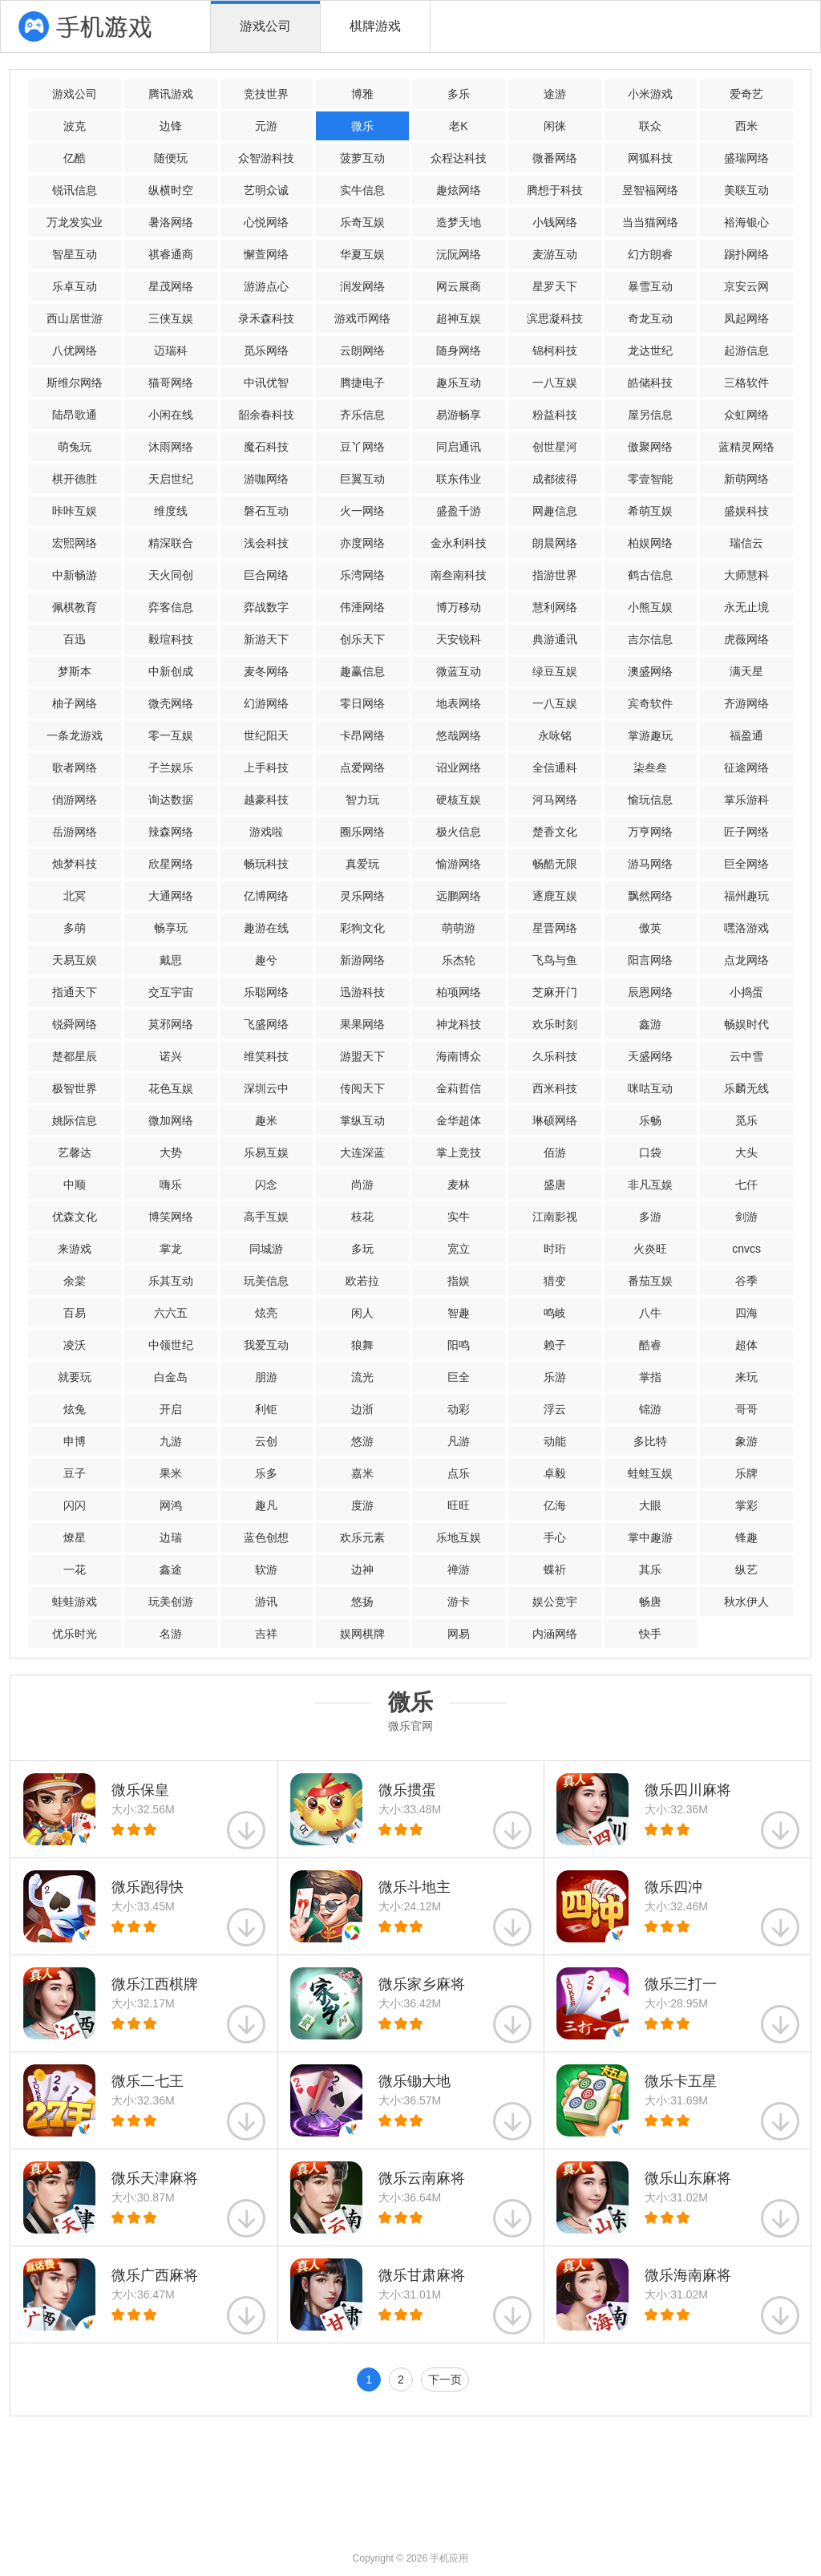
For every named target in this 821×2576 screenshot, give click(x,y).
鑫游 (650, 1024)
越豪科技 (266, 799)
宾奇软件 (650, 703)
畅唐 (650, 1601)
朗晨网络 (554, 543)
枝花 (362, 1216)
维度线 (171, 510)
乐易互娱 (266, 1152)
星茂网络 (170, 286)
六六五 (171, 1312)
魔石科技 (266, 446)
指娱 (458, 1280)
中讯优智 (266, 382)
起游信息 (746, 350)
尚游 (362, 1184)
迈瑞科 (171, 350)
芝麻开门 (554, 992)
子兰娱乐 (170, 767)
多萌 (74, 927)
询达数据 (170, 799)
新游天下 (266, 639)
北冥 (74, 895)
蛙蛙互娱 (650, 1473)
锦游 (650, 1409)
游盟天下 (362, 1056)
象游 (746, 1441)
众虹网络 (746, 414)
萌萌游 (458, 927)
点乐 (458, 1473)
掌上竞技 (458, 1152)
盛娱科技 (746, 510)
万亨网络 (650, 831)
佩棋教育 (74, 607)
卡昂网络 (362, 735)
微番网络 (554, 158)
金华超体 (458, 1120)
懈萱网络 (266, 254)
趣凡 (266, 1505)
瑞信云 (746, 543)
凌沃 (74, 1345)
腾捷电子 (362, 382)
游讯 (266, 1601)
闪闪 (74, 1505)
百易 (74, 1312)
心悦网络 (266, 222)
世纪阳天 (266, 735)
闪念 (266, 1184)
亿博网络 (266, 895)
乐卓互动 (74, 286)
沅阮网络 (458, 254)
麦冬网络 (266, 671)
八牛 (650, 1312)
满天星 (746, 671)
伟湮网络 (362, 607)
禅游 (458, 1569)
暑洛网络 (170, 222)
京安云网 (746, 286)
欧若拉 (362, 1280)
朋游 (266, 1377)
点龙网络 (746, 960)
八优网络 (74, 350)
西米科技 (554, 1088)
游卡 (458, 1601)
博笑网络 (170, 1216)
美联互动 (746, 190)
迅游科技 (362, 992)
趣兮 (266, 960)
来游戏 (74, 1248)
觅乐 (746, 1120)
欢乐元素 (362, 1537)
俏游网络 (74, 799)
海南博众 (458, 1056)
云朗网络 (362, 350)
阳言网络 (650, 960)
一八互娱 (554, 382)
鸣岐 (555, 1312)
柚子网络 (74, 703)
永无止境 (746, 607)
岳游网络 (74, 831)
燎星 (74, 1537)
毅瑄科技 (170, 639)
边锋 (171, 125)
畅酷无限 (554, 863)
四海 (746, 1312)
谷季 (746, 1280)
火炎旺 (650, 1248)
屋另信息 (650, 414)
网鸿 (171, 1505)
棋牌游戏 (375, 26)
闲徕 (555, 125)
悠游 (362, 1441)
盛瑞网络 (746, 158)
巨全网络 (746, 863)
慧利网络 (554, 607)
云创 (266, 1441)
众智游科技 (266, 158)
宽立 (458, 1248)
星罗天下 (554, 286)
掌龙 (171, 1248)
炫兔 (74, 1409)
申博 (74, 1441)
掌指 (650, 1377)
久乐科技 (554, 1056)
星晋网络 (554, 927)
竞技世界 (266, 93)
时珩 (555, 1248)
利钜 (266, 1409)
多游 (650, 1216)
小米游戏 (650, 93)
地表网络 (458, 703)
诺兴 (171, 1056)
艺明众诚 (266, 190)
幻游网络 (266, 703)
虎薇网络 (746, 639)
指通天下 (74, 992)
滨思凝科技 (555, 318)
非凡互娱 (650, 1184)
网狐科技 (650, 158)
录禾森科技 (266, 318)
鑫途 (171, 1569)
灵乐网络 (362, 895)
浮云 (555, 1409)
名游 (171, 1633)
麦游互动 (554, 254)
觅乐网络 (266, 350)
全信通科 (554, 767)
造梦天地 (458, 222)
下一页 (445, 2379)
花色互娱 (170, 1088)
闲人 (362, 1312)
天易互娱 (74, 960)
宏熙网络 (74, 543)
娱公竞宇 (554, 1601)
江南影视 (554, 1216)
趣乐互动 (458, 382)
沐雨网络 (170, 446)
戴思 (171, 960)
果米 (171, 1473)
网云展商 (458, 286)
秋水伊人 (746, 1601)
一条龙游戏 (75, 735)
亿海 (555, 1505)
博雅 (362, 93)
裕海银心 (746, 222)
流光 (362, 1377)
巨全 (458, 1377)
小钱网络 (554, 222)
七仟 (746, 1184)
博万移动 (458, 607)
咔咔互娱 (74, 510)
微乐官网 (410, 1725)
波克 (74, 125)
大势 (171, 1152)
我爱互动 (266, 1345)
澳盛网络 (650, 671)
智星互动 (74, 254)
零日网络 (362, 703)
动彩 (458, 1409)
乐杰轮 (458, 960)
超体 (746, 1345)
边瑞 (171, 1537)
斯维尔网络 (75, 382)
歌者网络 (74, 767)
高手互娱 (266, 1216)
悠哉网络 (458, 735)
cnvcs (746, 1248)
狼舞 (362, 1345)
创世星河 (554, 446)
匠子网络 (746, 831)
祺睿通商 (170, 254)
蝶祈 (555, 1569)
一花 (74, 1569)
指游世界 (554, 575)
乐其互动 (170, 1280)
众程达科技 (459, 158)
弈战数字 (266, 607)
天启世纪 (170, 478)
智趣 (458, 1312)
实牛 (458, 1216)
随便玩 (171, 158)
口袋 (650, 1152)
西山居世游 (75, 318)
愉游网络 (458, 863)
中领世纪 (170, 1345)
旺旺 (458, 1505)
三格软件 (746, 382)
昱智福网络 (650, 190)
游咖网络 (266, 478)
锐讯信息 (74, 190)
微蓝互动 (458, 671)
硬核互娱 (458, 799)
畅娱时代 (746, 1024)
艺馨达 (74, 1152)
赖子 (555, 1345)
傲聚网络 (650, 446)
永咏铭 (555, 735)
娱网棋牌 (362, 1633)
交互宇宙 (170, 992)
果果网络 (362, 1024)
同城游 (266, 1248)
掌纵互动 (362, 1120)
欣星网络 (170, 863)
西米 (746, 125)
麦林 (458, 1184)
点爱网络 (362, 767)
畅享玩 (171, 927)
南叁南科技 (459, 575)
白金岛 (171, 1377)
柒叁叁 (650, 767)
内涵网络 (554, 1633)
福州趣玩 (746, 895)
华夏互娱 (362, 254)
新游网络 (362, 960)
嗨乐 (171, 1184)
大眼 (650, 1505)
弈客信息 (170, 607)
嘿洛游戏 (746, 927)
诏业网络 (458, 767)
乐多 (266, 1473)
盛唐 (555, 1184)
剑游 (746, 1216)
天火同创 (170, 575)
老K (458, 125)
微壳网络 (170, 703)
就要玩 (74, 1377)
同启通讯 (458, 446)
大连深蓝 (362, 1152)
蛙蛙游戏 (74, 1601)
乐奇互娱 (362, 222)
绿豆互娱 (554, 671)
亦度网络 (362, 543)
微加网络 (170, 1120)
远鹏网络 (458, 895)
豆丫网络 (362, 446)
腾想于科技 (555, 190)
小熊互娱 (650, 607)
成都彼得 (554, 478)
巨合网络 (266, 575)
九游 (171, 1441)
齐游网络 (746, 703)
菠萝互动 (362, 158)
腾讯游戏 (170, 93)
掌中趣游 (650, 1537)
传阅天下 (362, 1088)
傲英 (650, 927)
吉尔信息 (650, 639)
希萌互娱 (650, 510)
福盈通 (746, 735)
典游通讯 (554, 639)
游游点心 (266, 286)
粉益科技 (554, 414)
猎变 (555, 1280)
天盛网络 (650, 1056)
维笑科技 (266, 1056)
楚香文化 (554, 831)
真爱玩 (362, 863)
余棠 (74, 1280)
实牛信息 (362, 190)
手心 (555, 1537)
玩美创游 (170, 1601)
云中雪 (746, 1056)
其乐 (650, 1569)
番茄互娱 (650, 1280)
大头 (746, 1152)
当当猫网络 (650, 222)
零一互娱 (170, 735)
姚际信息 (74, 1120)
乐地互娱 (458, 1537)
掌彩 (746, 1505)
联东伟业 (458, 478)
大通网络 (170, 895)
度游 (362, 1505)
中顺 (74, 1184)
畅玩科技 (266, 863)
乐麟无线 (746, 1088)
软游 (266, 1569)
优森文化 (74, 1216)
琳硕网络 (554, 1120)
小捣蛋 (746, 992)
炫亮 (266, 1312)
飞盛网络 (266, 1024)
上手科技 (266, 767)
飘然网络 (650, 895)
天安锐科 (458, 639)
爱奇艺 (746, 93)
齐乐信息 (362, 414)
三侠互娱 (170, 318)
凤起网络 (746, 318)
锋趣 (746, 1537)
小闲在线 (170, 414)
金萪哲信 (458, 1088)
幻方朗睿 (650, 254)
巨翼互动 (362, 478)
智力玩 (362, 799)
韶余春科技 (266, 414)
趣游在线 (266, 927)
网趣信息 (554, 510)
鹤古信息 (650, 575)
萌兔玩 (74, 446)
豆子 (74, 1473)
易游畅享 (458, 414)
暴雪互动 (650, 286)
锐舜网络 (74, 1024)
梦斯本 (74, 671)
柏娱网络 (650, 543)
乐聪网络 (266, 992)
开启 (171, 1409)
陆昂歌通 (74, 414)
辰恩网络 (650, 992)
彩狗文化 (362, 927)
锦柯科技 (554, 350)
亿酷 (74, 158)
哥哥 (746, 1409)
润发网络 (362, 286)
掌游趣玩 (650, 735)
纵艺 (746, 1569)
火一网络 (362, 510)
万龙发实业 (75, 222)
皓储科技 (650, 382)
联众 (650, 125)
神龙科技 (458, 1024)
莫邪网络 (170, 1024)
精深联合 (170, 543)
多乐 (458, 93)
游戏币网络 (362, 318)
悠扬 (362, 1601)
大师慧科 (746, 575)
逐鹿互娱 (554, 895)
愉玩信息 (650, 799)
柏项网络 (458, 992)
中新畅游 (74, 575)
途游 (555, 93)
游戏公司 (265, 26)
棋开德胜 (74, 478)
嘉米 (362, 1473)
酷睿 (650, 1345)
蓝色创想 (266, 1537)
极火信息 (458, 831)
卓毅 (555, 1473)
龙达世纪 (650, 350)
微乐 (362, 125)
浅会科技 (266, 543)
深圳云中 (266, 1088)
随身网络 (458, 350)
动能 (555, 1441)
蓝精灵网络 (746, 446)
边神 (362, 1569)
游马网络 (650, 863)
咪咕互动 (650, 1088)
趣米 (266, 1120)
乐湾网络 (362, 575)
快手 (650, 1633)
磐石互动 (266, 510)
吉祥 (266, 1633)
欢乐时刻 (554, 1024)
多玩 (362, 1248)
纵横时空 (170, 190)
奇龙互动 (650, 318)
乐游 (555, 1377)
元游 (266, 125)
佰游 (555, 1152)
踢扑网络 (746, 254)
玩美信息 (266, 1280)
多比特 (650, 1441)
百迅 (74, 639)
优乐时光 (74, 1633)
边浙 (362, 1409)
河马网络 (554, 799)
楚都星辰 (74, 1056)
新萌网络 (746, 478)
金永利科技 (459, 543)
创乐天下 (362, 639)
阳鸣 (458, 1345)
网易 (458, 1633)
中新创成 (170, 671)
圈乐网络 (362, 831)
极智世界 (74, 1088)
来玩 (746, 1377)
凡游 (458, 1441)
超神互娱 (458, 318)
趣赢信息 (362, 671)
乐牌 (746, 1473)
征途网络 (746, 767)
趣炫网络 (458, 190)
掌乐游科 (746, 799)
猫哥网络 (170, 382)
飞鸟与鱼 (554, 960)
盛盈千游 (458, 510)
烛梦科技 (74, 863)
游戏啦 (266, 831)
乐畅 (650, 1120)
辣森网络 (170, 831)
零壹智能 (650, 478)
